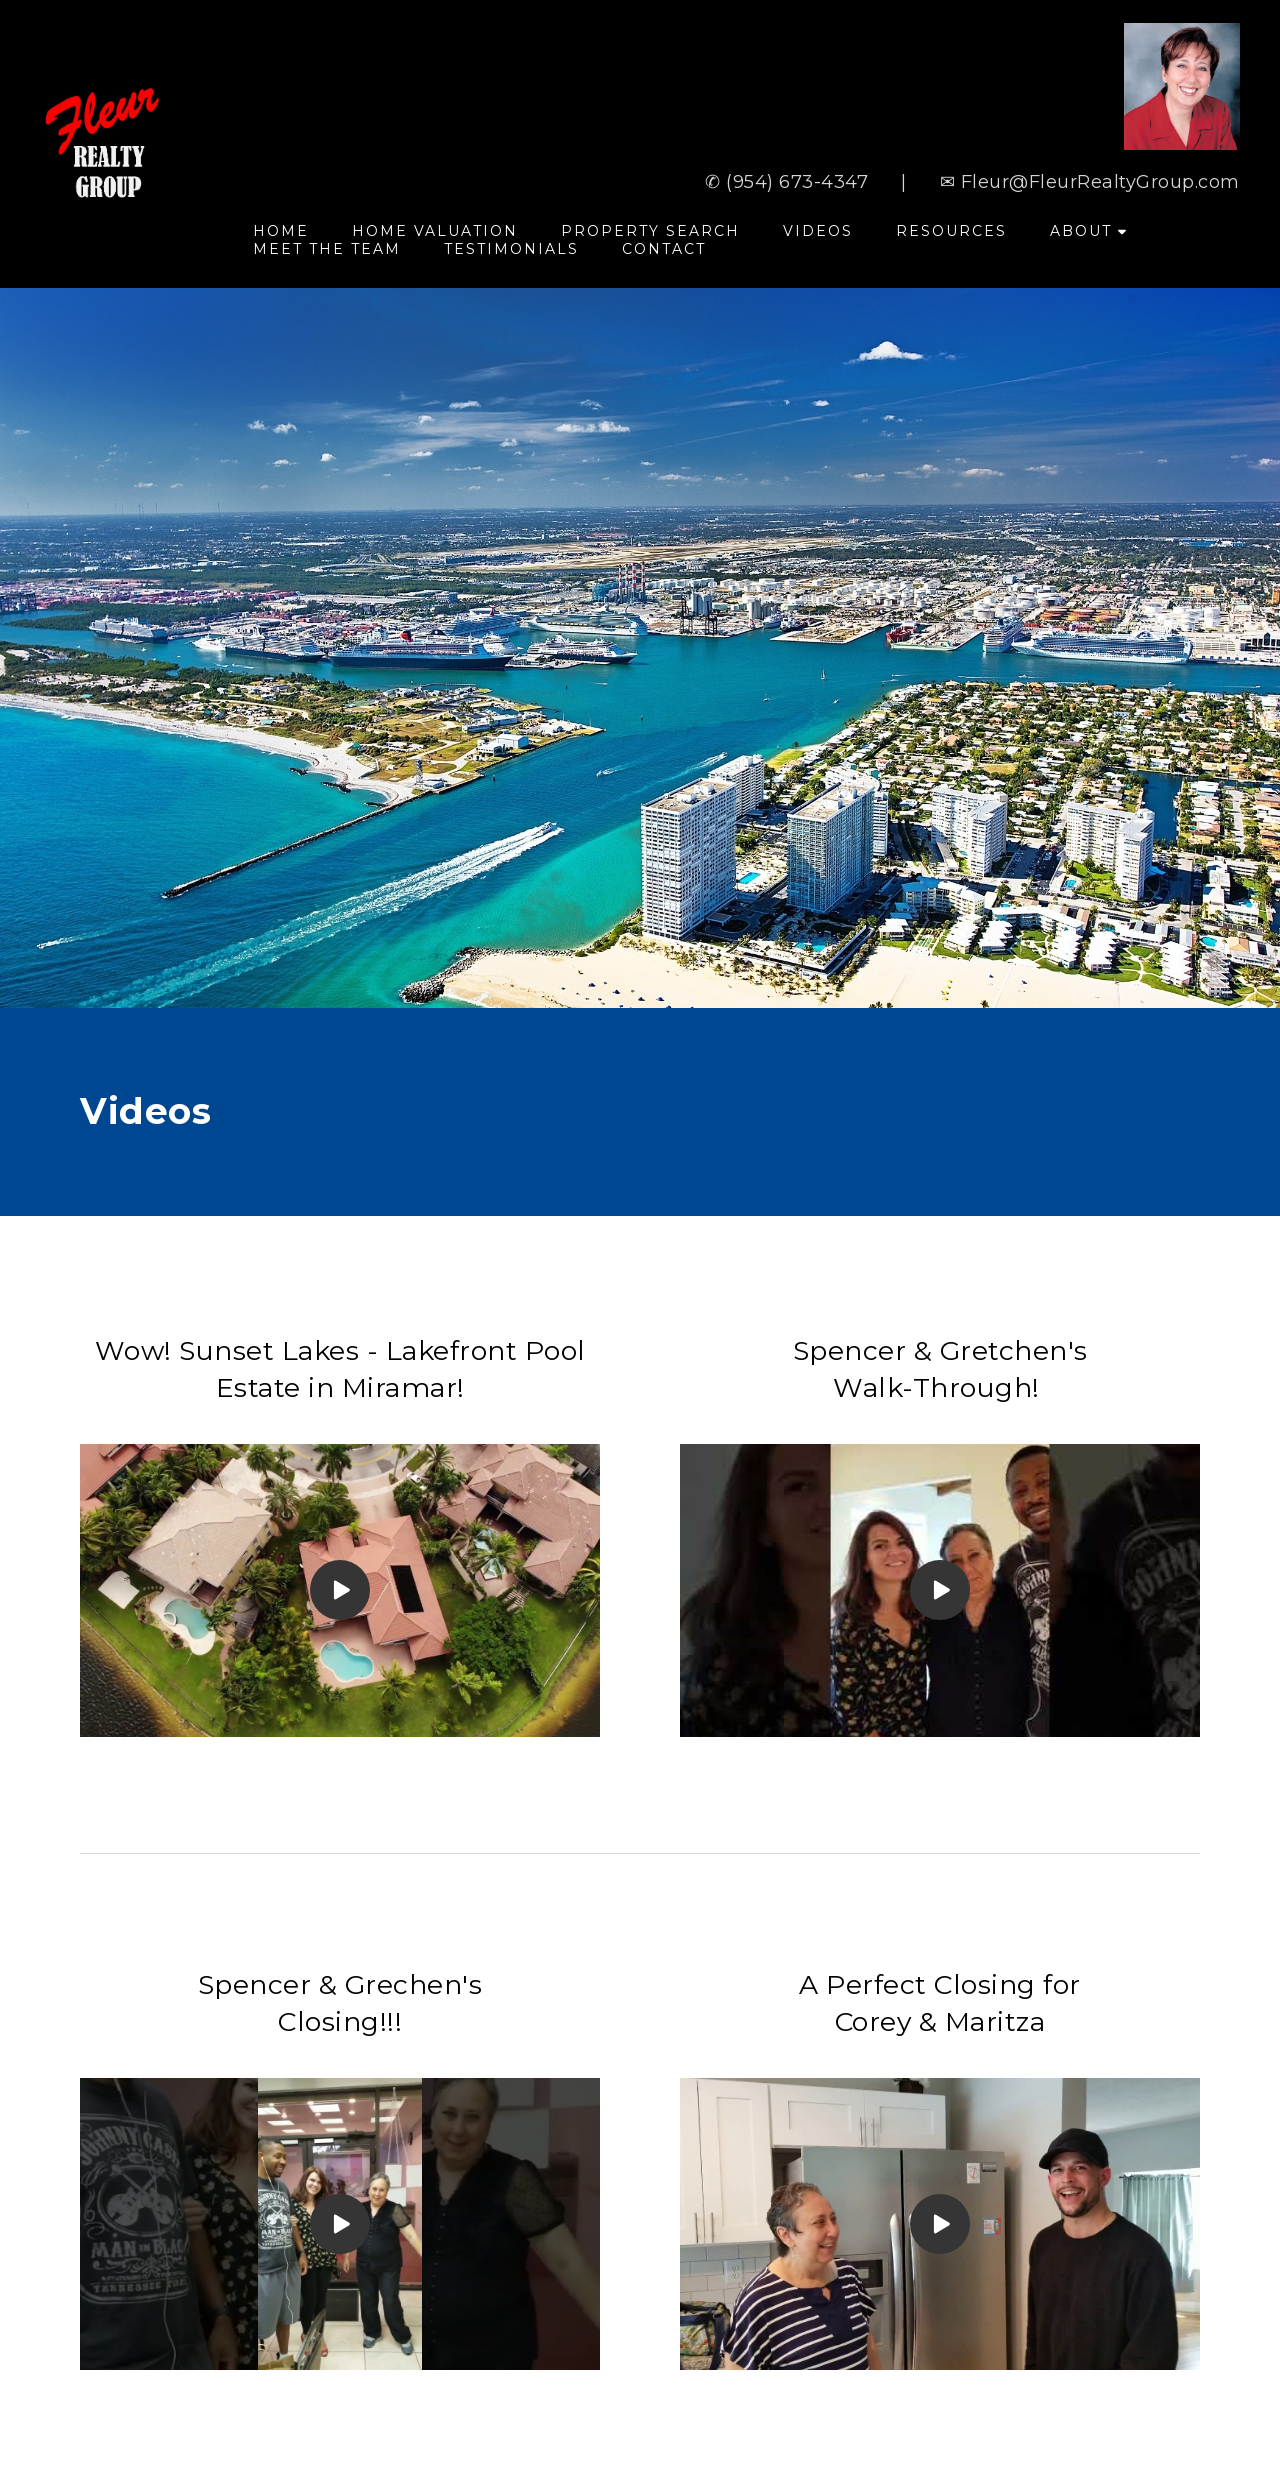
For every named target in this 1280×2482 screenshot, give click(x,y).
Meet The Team (327, 249)
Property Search (650, 231)
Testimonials (511, 249)
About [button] (1088, 231)
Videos (818, 231)
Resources (951, 231)
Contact (664, 249)
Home (281, 231)
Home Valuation (435, 231)
